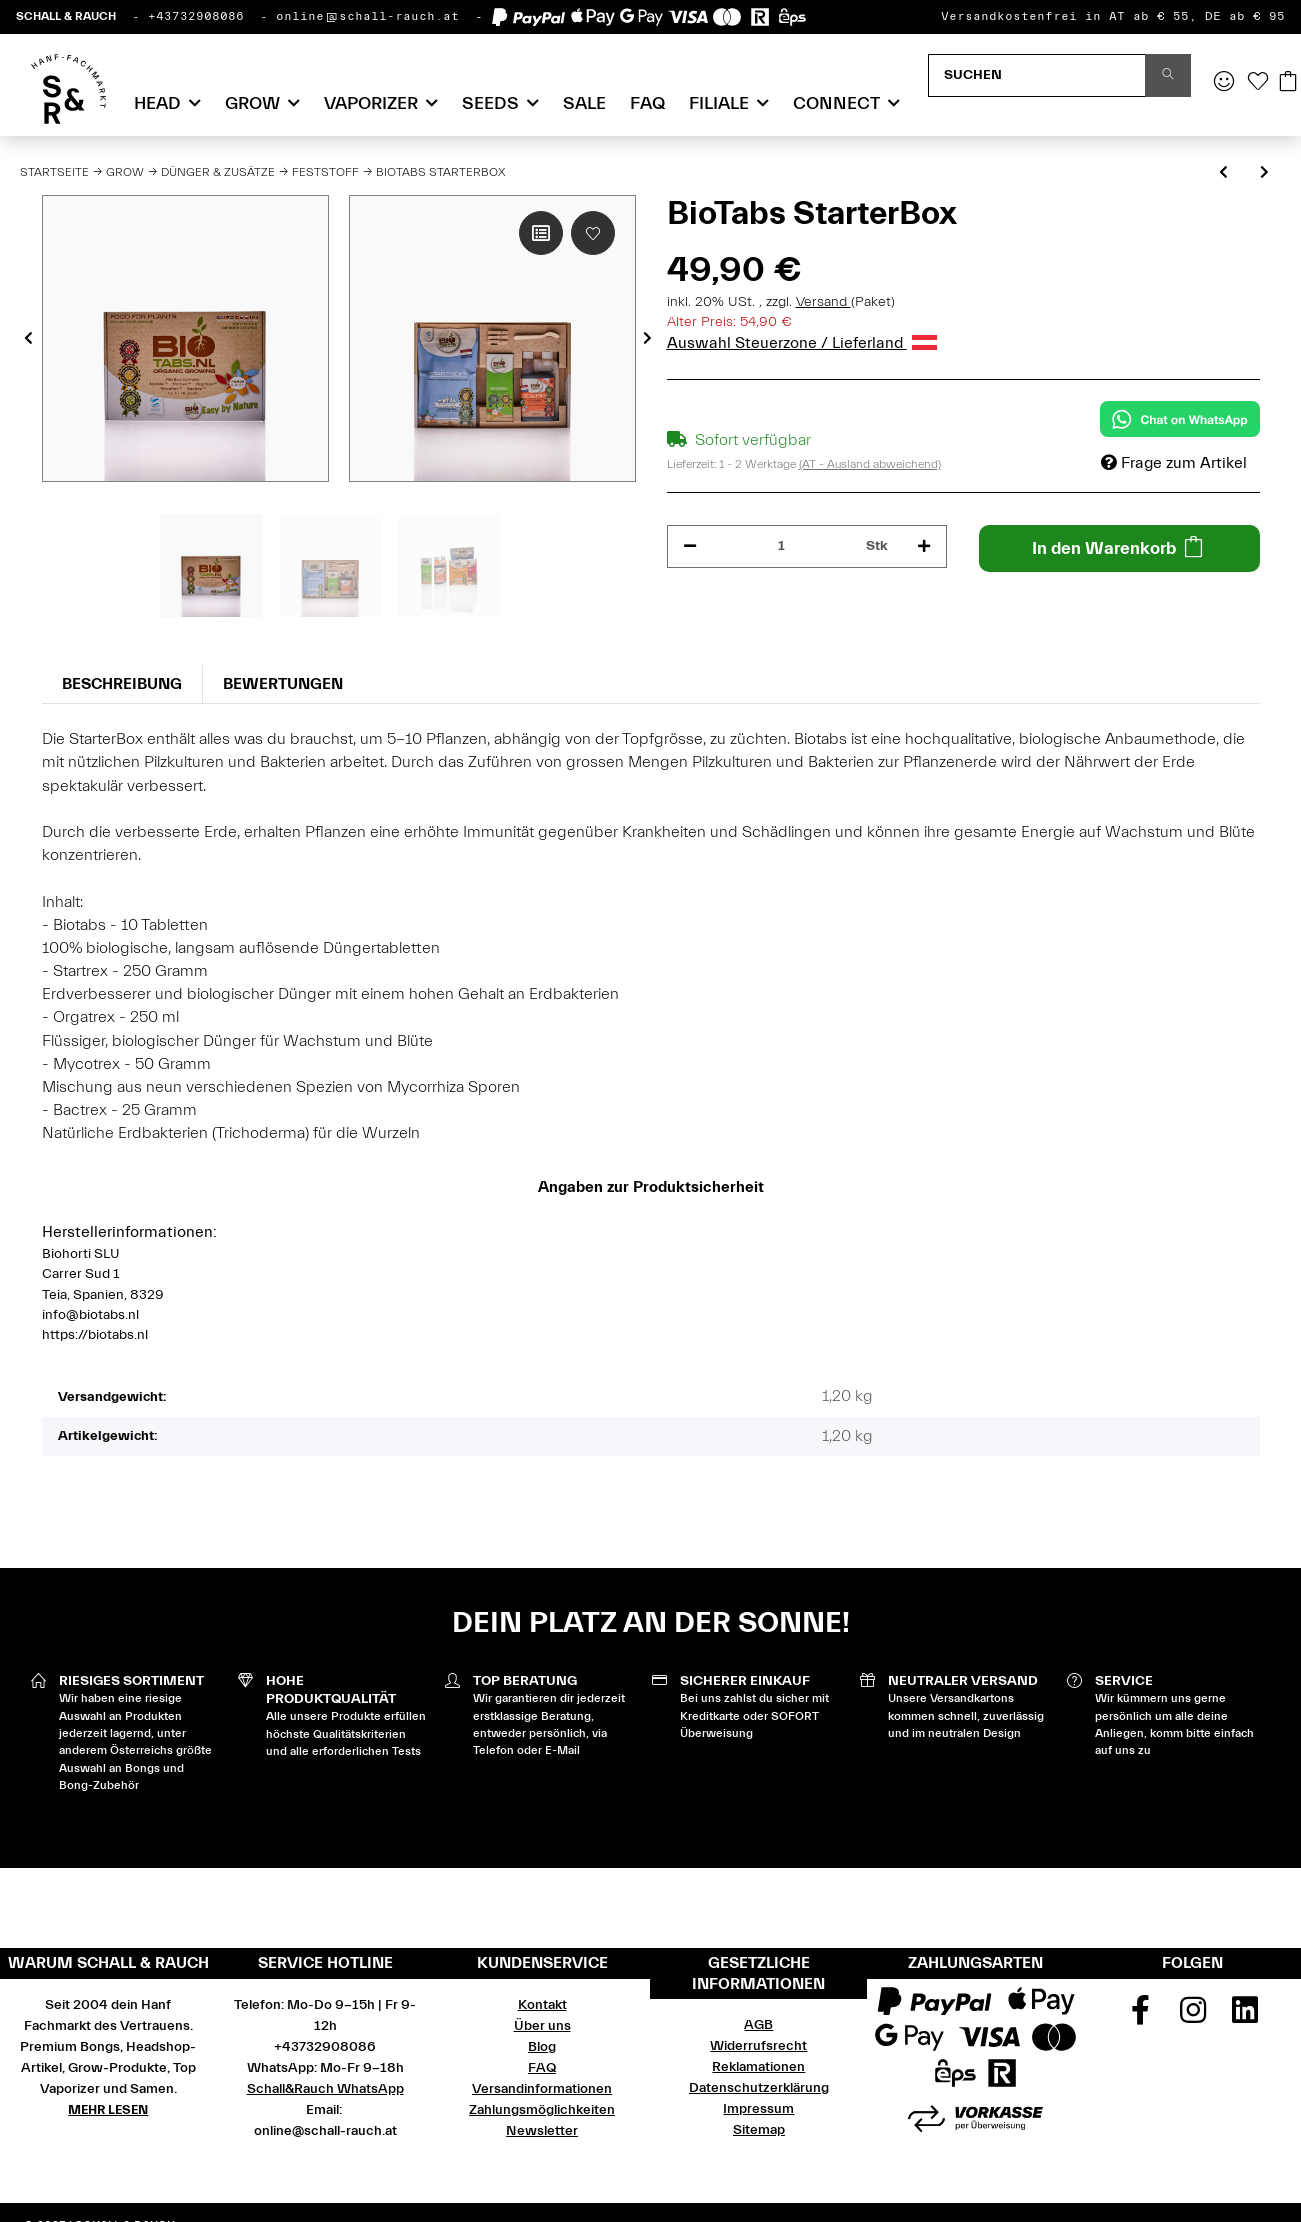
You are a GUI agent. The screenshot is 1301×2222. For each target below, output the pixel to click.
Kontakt (542, 2005)
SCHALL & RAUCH (66, 16)
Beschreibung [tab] (122, 684)
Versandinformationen (542, 2089)
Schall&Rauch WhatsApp (325, 2089)
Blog (542, 2047)
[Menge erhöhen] (924, 546)
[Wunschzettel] (1258, 83)
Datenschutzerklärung (759, 2088)
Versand (823, 302)
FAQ (647, 103)
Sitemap (759, 2130)
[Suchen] (1037, 75)
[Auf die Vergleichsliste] (541, 233)
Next (648, 339)
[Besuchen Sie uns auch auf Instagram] (1193, 2017)
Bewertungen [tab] (283, 684)
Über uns (542, 2026)
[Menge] (782, 546)
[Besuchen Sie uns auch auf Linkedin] (1245, 2017)
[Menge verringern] (690, 546)
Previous (29, 339)
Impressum (758, 2109)
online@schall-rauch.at (367, 16)
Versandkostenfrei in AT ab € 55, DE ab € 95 (1113, 16)
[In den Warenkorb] (1119, 548)
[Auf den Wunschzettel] (593, 233)
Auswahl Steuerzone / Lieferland (802, 343)
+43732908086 (196, 16)
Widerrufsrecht (758, 2046)
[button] (1224, 83)
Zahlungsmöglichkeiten (542, 2110)
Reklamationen (758, 2067)
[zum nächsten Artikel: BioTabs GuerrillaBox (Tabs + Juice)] (1264, 173)
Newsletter (542, 2131)
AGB (758, 2025)
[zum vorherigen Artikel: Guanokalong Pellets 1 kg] (1223, 173)
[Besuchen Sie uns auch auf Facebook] (1140, 2017)
